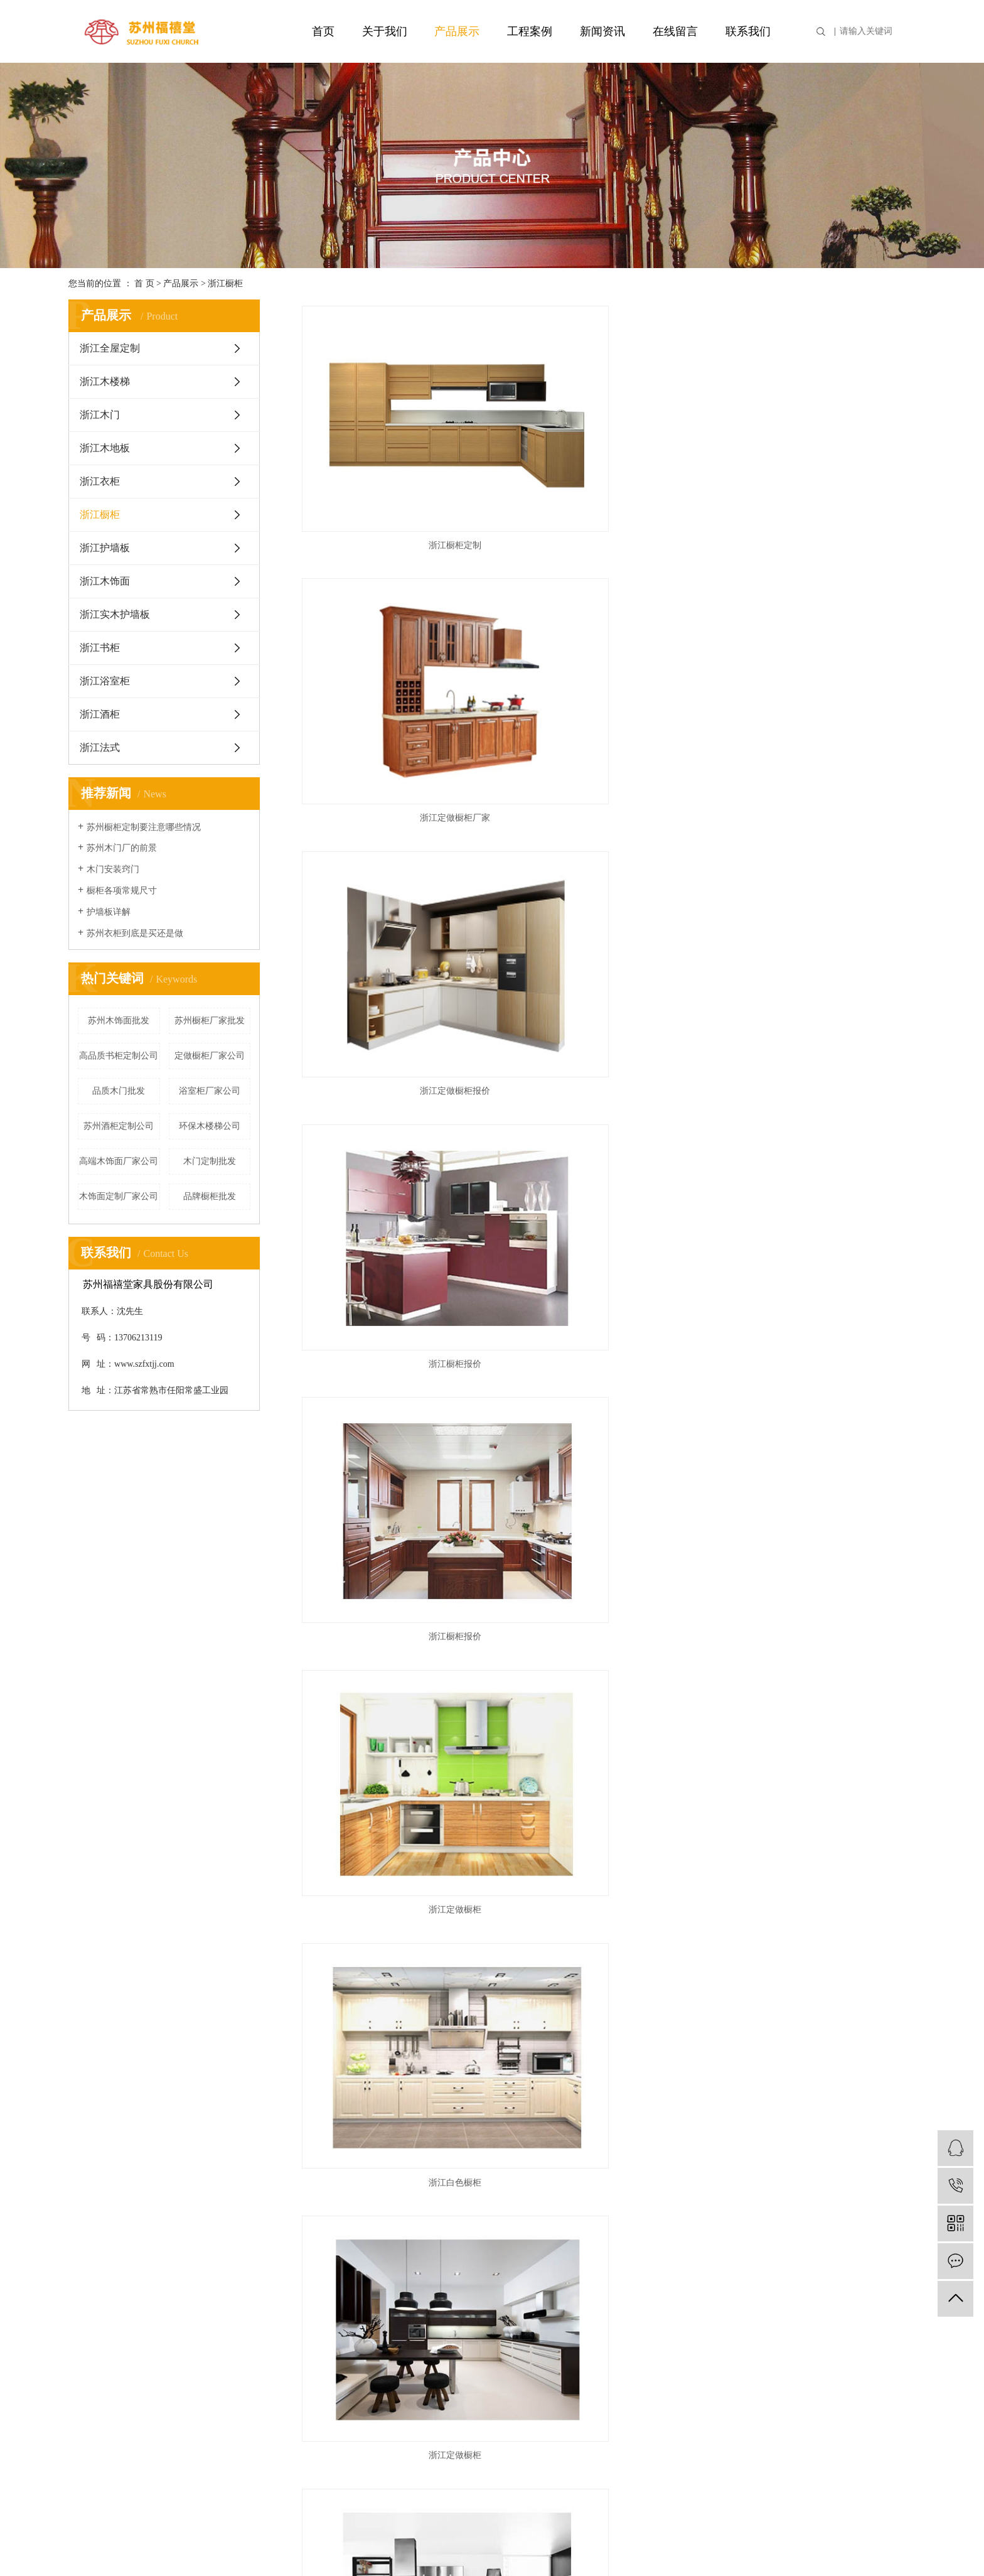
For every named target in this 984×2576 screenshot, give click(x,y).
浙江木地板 (105, 448)
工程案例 (529, 31)
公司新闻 (381, 2250)
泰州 (887, 2545)
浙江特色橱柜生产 (605, 994)
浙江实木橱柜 (605, 2077)
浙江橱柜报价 (392, 633)
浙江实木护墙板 (115, 614)
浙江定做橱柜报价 (818, 453)
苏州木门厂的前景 (122, 848)
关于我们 (384, 31)
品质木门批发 (118, 1091)
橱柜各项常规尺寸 (122, 890)
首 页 (144, 283)
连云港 (804, 2545)
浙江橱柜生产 (392, 1174)
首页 (323, 31)
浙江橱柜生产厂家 (818, 994)
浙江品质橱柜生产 (392, 994)
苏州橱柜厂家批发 (209, 1020)
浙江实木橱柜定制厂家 (606, 1716)
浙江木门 (100, 414)
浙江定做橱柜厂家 (605, 453)
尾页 (675, 2125)
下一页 (636, 2125)
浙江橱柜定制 (392, 453)
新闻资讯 (602, 31)
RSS (680, 2320)
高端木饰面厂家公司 (118, 1161)
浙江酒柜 (100, 714)
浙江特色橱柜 (605, 1355)
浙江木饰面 (105, 581)
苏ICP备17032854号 (394, 2545)
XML (704, 2320)
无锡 (907, 2545)
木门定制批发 (209, 1161)
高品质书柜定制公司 (118, 1055)
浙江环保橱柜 (818, 1535)
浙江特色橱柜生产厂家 (818, 813)
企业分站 (607, 2320)
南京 (740, 2545)
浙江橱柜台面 (605, 1174)
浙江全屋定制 (110, 348)
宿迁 (848, 2545)
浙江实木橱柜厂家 (392, 1896)
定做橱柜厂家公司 (209, 1055)
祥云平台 (498, 2545)
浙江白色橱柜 (392, 813)
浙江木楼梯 (105, 381)
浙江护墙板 (105, 547)
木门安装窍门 (113, 869)
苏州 (867, 2545)
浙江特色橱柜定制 (392, 1355)
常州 (760, 2545)
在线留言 (675, 31)
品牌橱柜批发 (209, 1196)
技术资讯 (381, 2290)
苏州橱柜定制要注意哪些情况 (144, 827)
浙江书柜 (100, 647)
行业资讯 (381, 2270)
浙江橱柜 (225, 283)
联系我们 (748, 31)
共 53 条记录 (500, 2125)
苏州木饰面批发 (118, 1020)
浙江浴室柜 (105, 681)
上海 (720, 2545)
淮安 (779, 2545)
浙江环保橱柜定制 (392, 1535)
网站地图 (648, 2320)
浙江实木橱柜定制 (818, 1716)
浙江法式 (100, 747)
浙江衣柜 (100, 481)
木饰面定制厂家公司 (118, 1196)
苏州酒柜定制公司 (118, 1126)
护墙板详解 (109, 912)
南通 (828, 2545)
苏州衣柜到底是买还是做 (135, 933)
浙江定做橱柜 (818, 633)
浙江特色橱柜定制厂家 (818, 1174)
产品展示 (456, 31)
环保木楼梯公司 (209, 1126)
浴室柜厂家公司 (209, 1091)
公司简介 (88, 2250)
